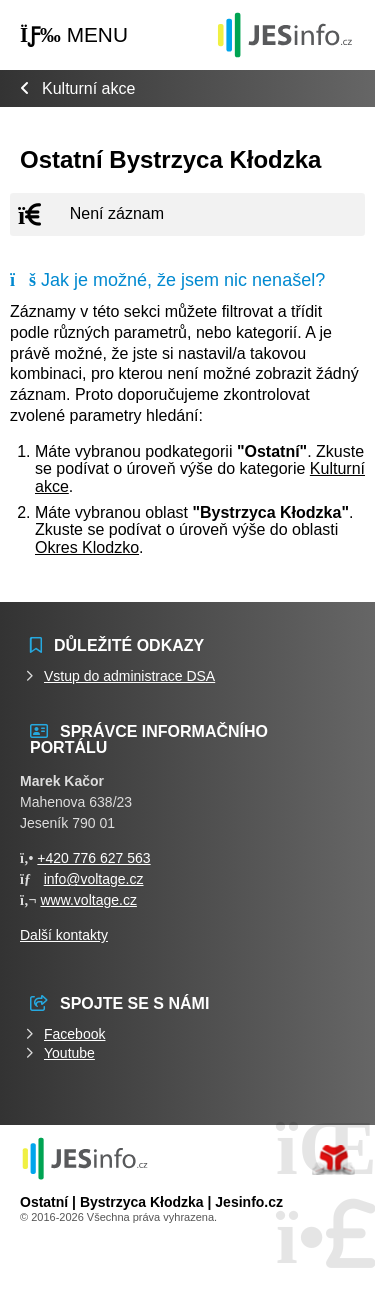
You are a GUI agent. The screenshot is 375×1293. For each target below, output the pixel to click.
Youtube (69, 1053)
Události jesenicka (285, 34)
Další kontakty (64, 935)
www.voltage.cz (88, 900)
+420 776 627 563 (93, 858)
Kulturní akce (88, 88)
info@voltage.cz (94, 879)
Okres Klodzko (87, 547)
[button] (74, 35)
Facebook (74, 1034)
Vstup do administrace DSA (129, 676)
